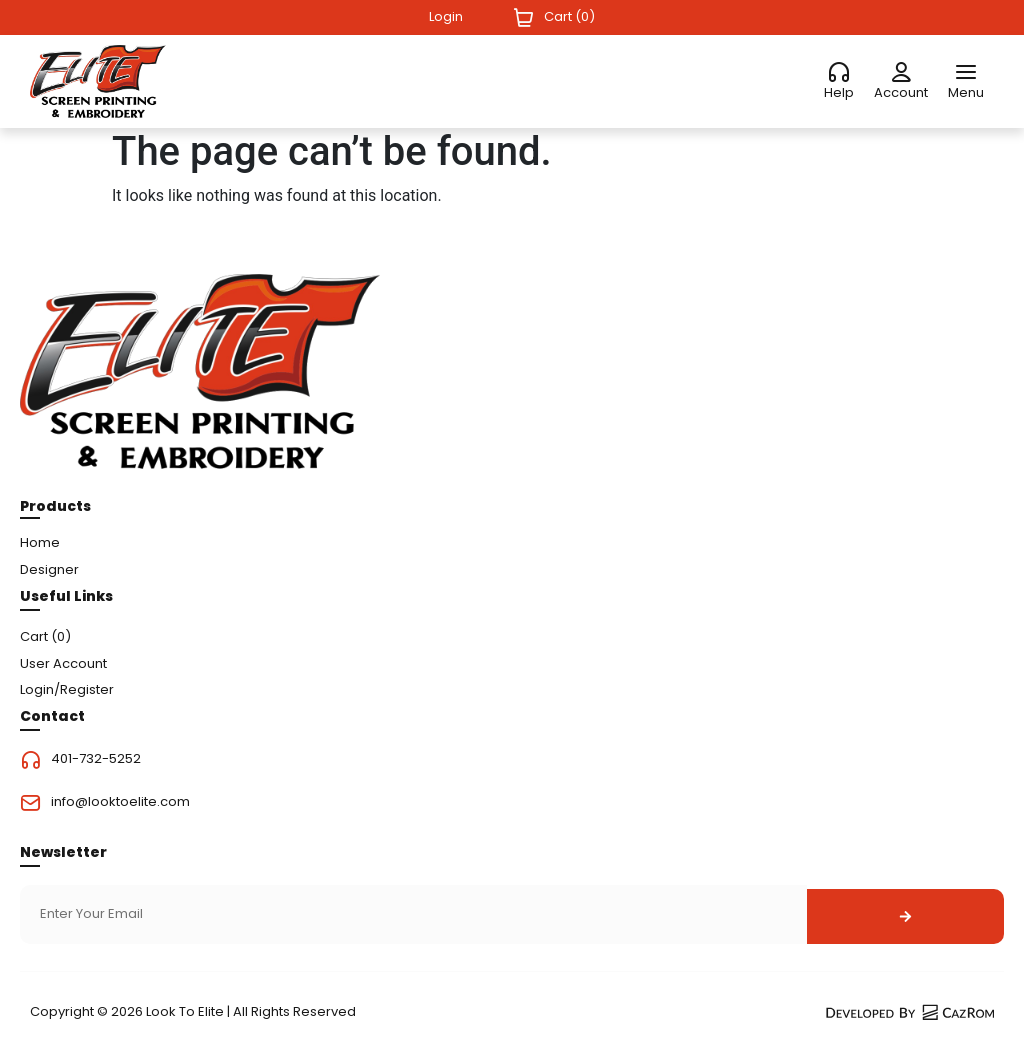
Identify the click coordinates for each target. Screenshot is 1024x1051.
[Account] (901, 73)
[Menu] (966, 73)
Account (901, 92)
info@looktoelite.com (120, 802)
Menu (966, 92)
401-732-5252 (96, 759)
